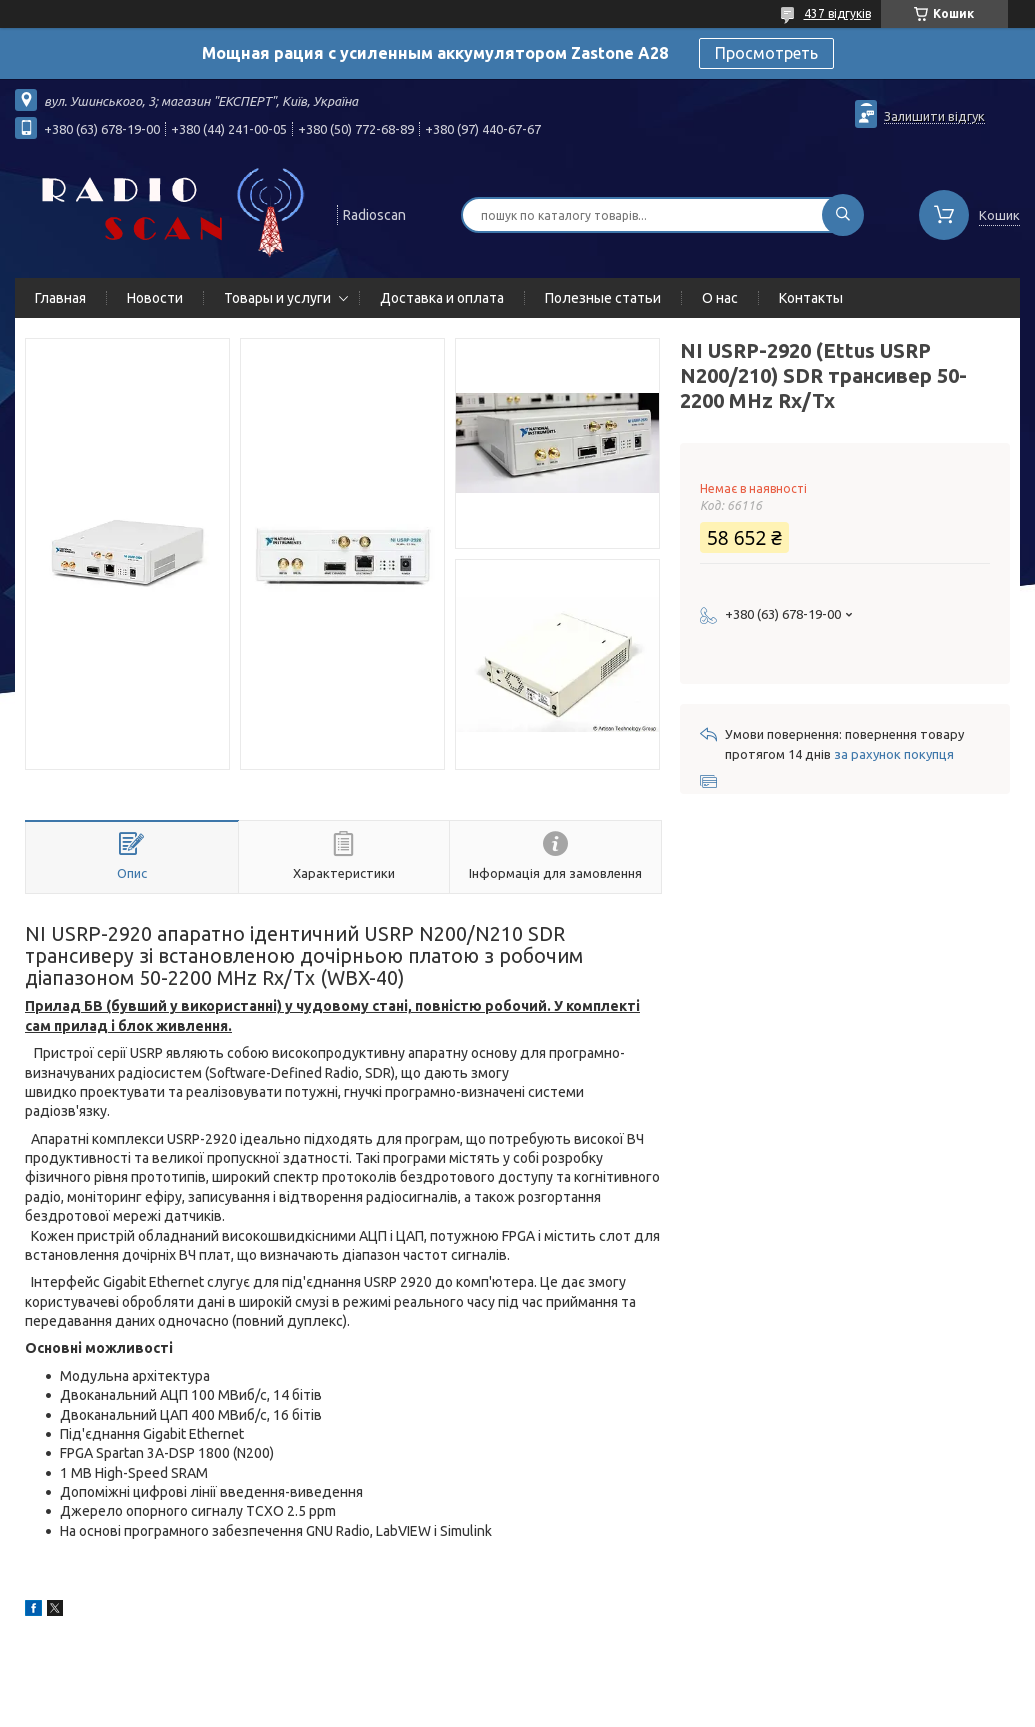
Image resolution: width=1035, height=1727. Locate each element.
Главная (60, 298)
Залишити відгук (934, 116)
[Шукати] (843, 215)
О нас (720, 298)
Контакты (811, 298)
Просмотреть (766, 53)
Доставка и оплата (442, 298)
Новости (155, 298)
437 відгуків (837, 13)
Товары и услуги (277, 298)
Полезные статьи (603, 298)
